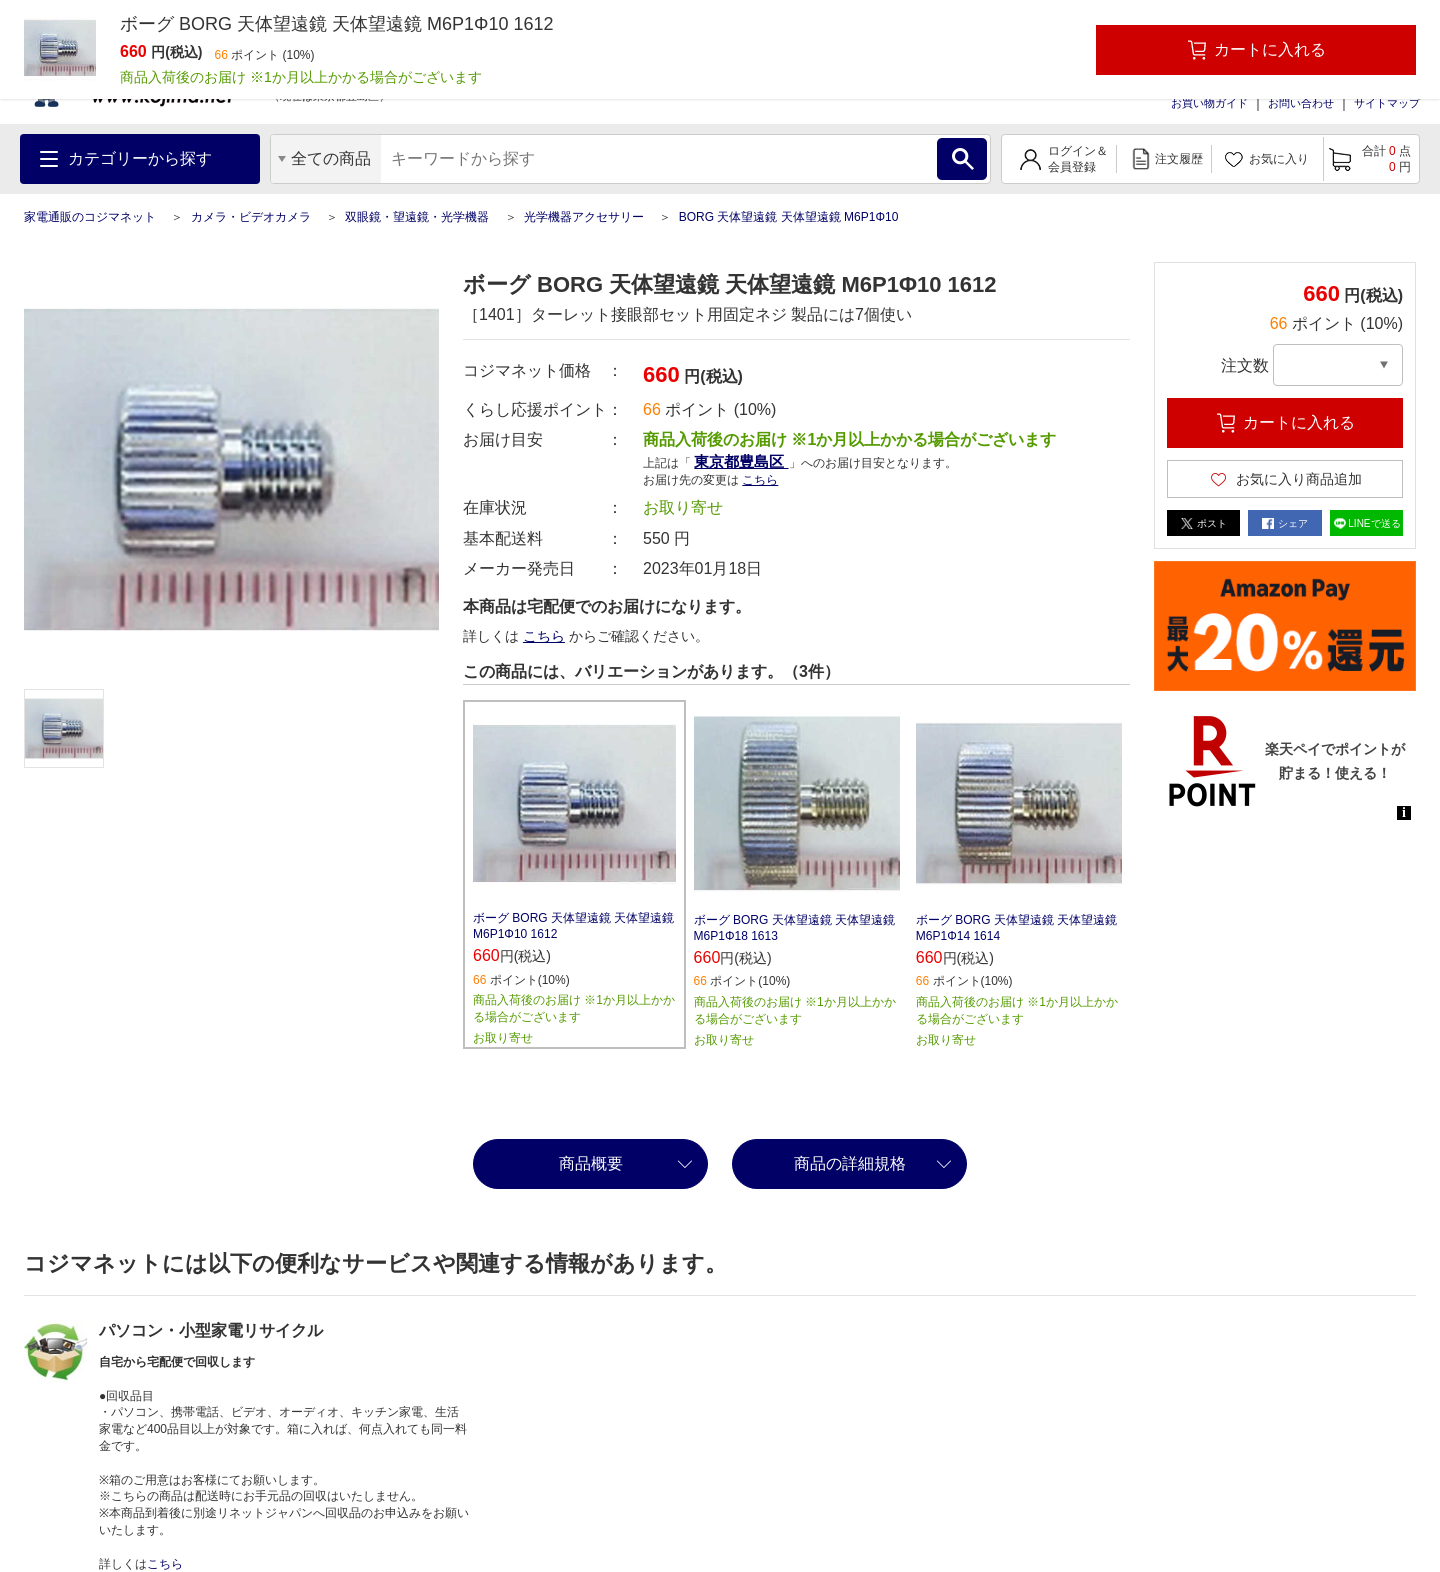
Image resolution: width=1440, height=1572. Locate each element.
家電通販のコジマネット (90, 217)
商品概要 (591, 1163)
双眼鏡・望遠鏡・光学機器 (417, 217)
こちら (760, 480)
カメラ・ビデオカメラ (251, 217)
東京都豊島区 (741, 461)
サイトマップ (1387, 103)
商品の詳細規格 (850, 1163)
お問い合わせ (1301, 103)
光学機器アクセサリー (584, 217)
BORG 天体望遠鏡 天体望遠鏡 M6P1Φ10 (789, 217)
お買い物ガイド (1209, 103)
